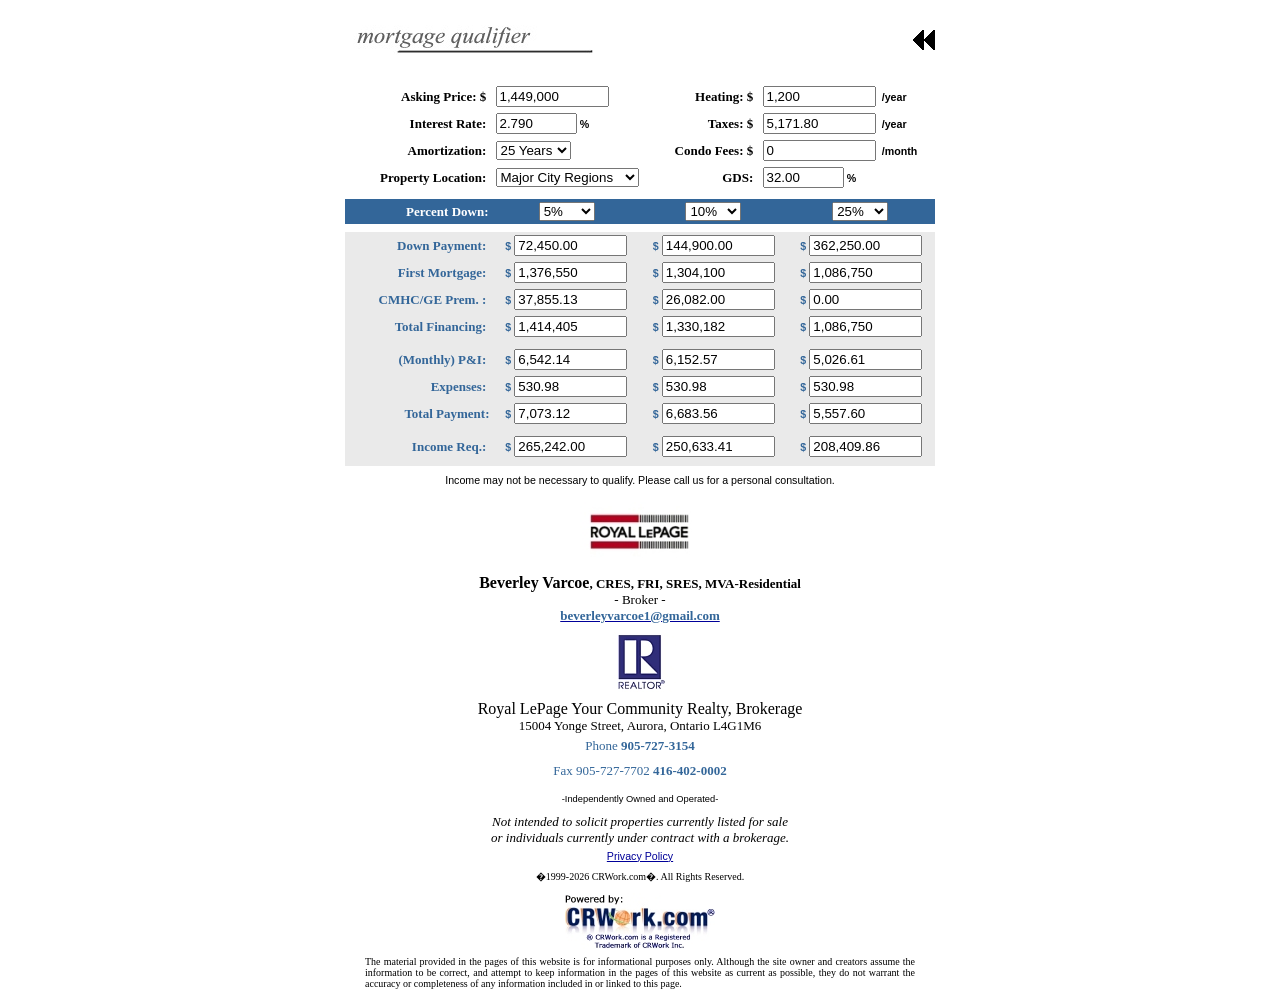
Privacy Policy (640, 856)
